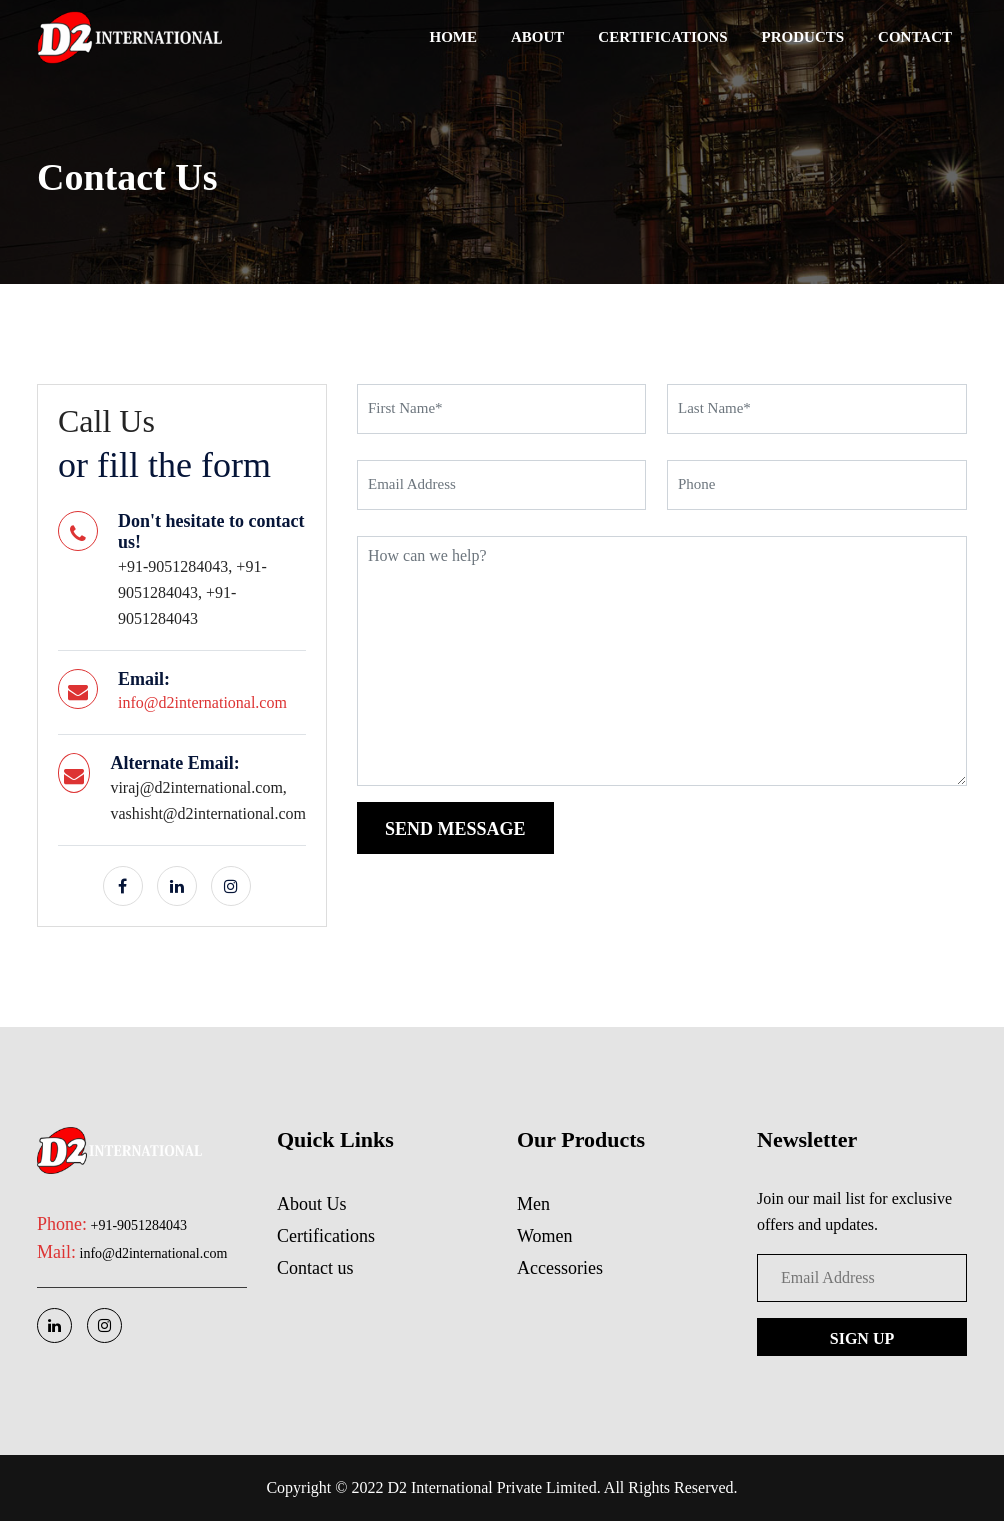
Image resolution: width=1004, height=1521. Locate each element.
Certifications (662, 37)
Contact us (315, 1268)
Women (545, 1236)
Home (454, 37)
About (537, 37)
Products (803, 37)
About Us (312, 1204)
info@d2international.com (202, 702)
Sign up (862, 1338)
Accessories (560, 1268)
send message (455, 829)
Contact (915, 37)
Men (533, 1204)
